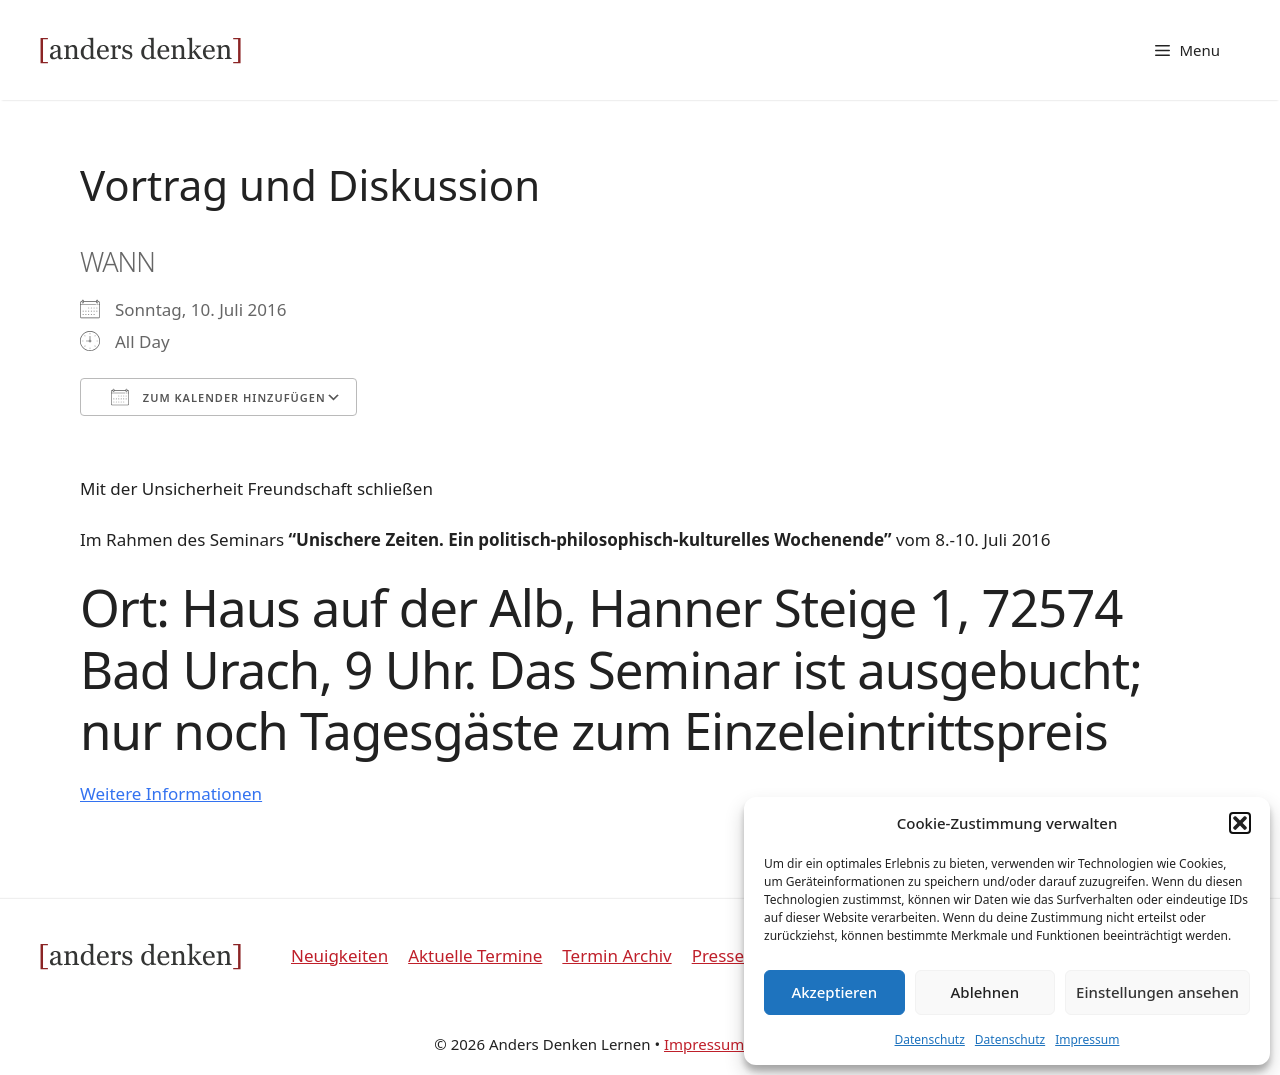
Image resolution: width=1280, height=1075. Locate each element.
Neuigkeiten (339, 955)
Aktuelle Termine (475, 955)
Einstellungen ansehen (1157, 992)
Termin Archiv (616, 955)
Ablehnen (985, 992)
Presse (718, 955)
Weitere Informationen (171, 793)
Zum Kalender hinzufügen (218, 397)
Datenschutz (930, 1039)
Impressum (1087, 1039)
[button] (1240, 823)
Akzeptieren (834, 992)
